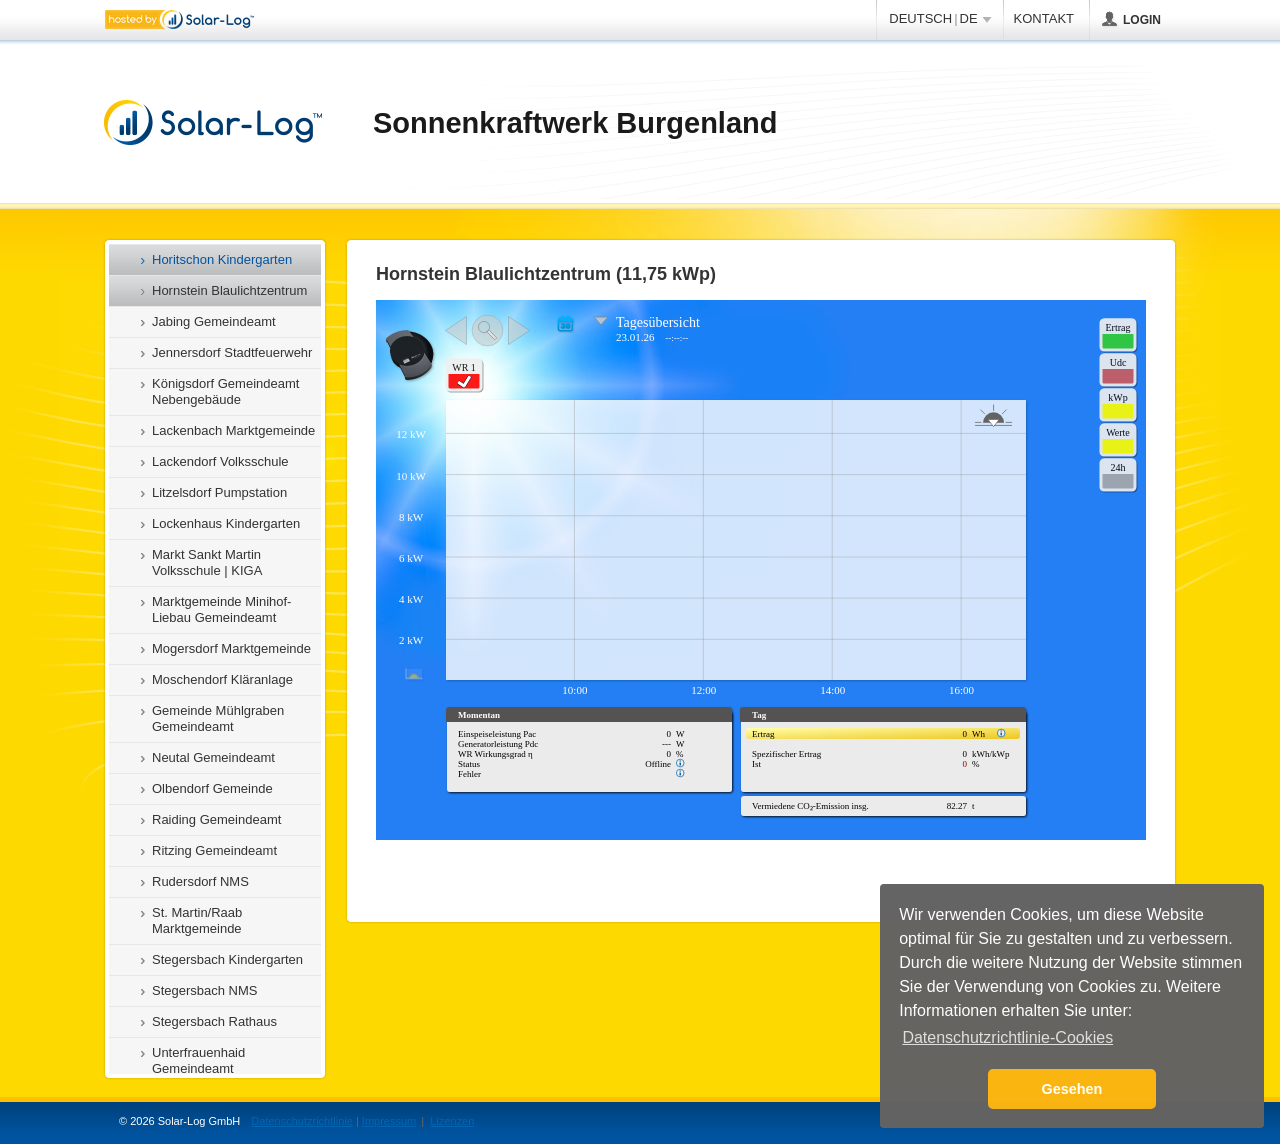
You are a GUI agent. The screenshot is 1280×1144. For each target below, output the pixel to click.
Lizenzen (452, 1121)
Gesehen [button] (1072, 1089)
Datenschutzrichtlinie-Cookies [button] (1007, 1037)
